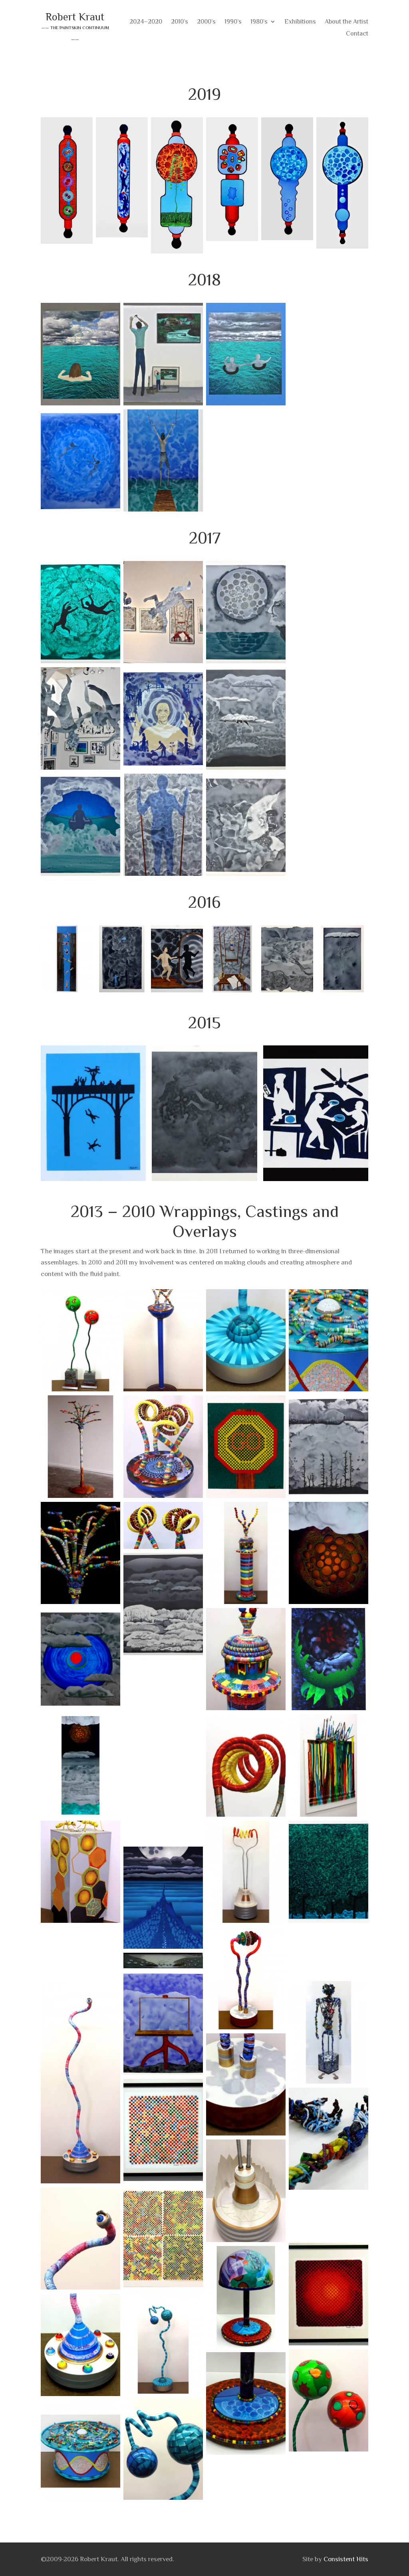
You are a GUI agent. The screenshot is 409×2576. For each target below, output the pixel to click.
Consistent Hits (346, 2559)
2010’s (179, 22)
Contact (357, 34)
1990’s (233, 22)
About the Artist (346, 22)
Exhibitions (300, 22)
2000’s (206, 22)
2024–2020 (145, 22)
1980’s (259, 22)
